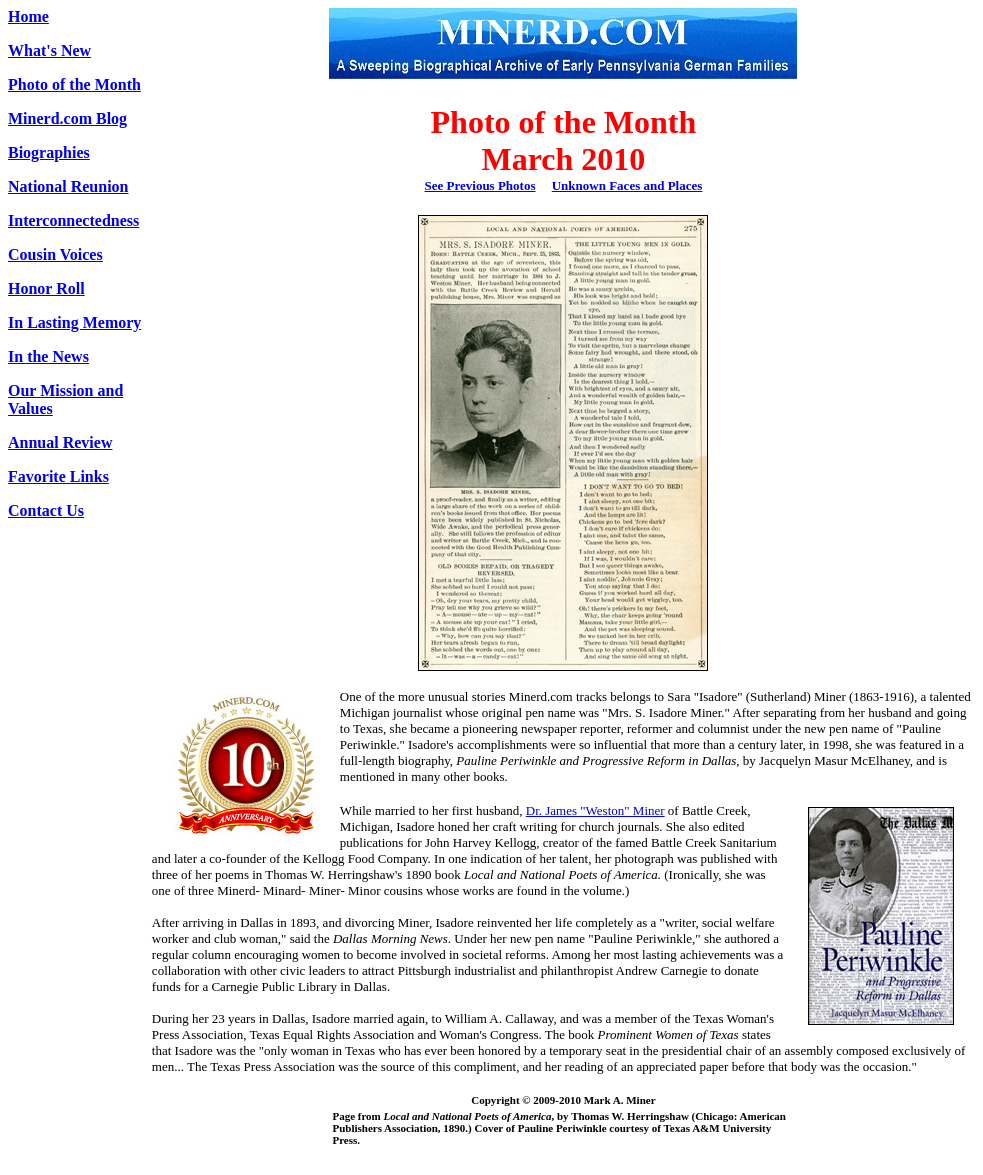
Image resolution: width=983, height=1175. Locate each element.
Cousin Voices (55, 254)
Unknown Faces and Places (627, 185)
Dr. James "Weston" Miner (595, 810)
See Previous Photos (480, 185)
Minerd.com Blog (67, 118)
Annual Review (60, 442)
